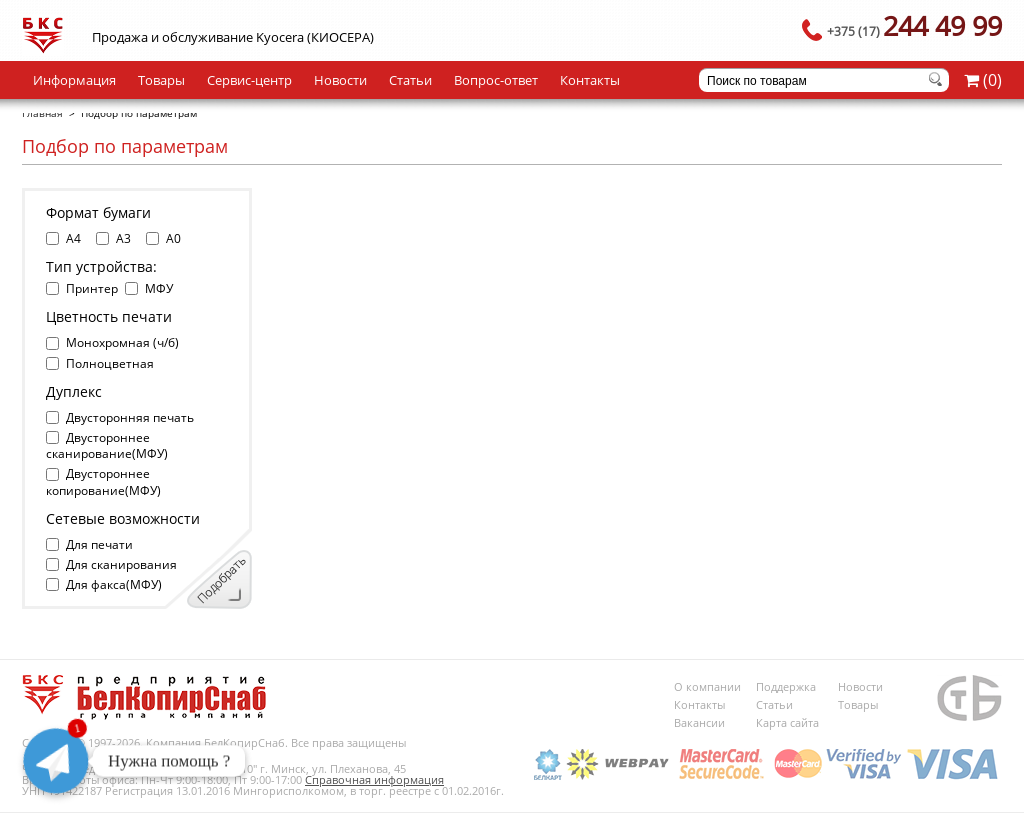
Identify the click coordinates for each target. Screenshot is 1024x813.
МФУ (159, 288)
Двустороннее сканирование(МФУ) (107, 445)
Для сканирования (121, 564)
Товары (161, 80)
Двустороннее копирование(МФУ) (103, 481)
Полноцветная (110, 363)
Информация (74, 80)
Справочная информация (374, 779)
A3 (123, 238)
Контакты (590, 80)
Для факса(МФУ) (114, 584)
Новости (340, 80)
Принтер (92, 288)
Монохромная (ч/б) (122, 342)
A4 (73, 238)
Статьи (410, 80)
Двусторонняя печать (130, 417)
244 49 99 (914, 25)
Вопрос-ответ (496, 80)
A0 (173, 238)
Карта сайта (787, 722)
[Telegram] (56, 761)
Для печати (99, 544)
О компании (707, 686)
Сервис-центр (249, 80)
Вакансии (699, 722)
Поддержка (786, 686)
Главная (42, 113)
